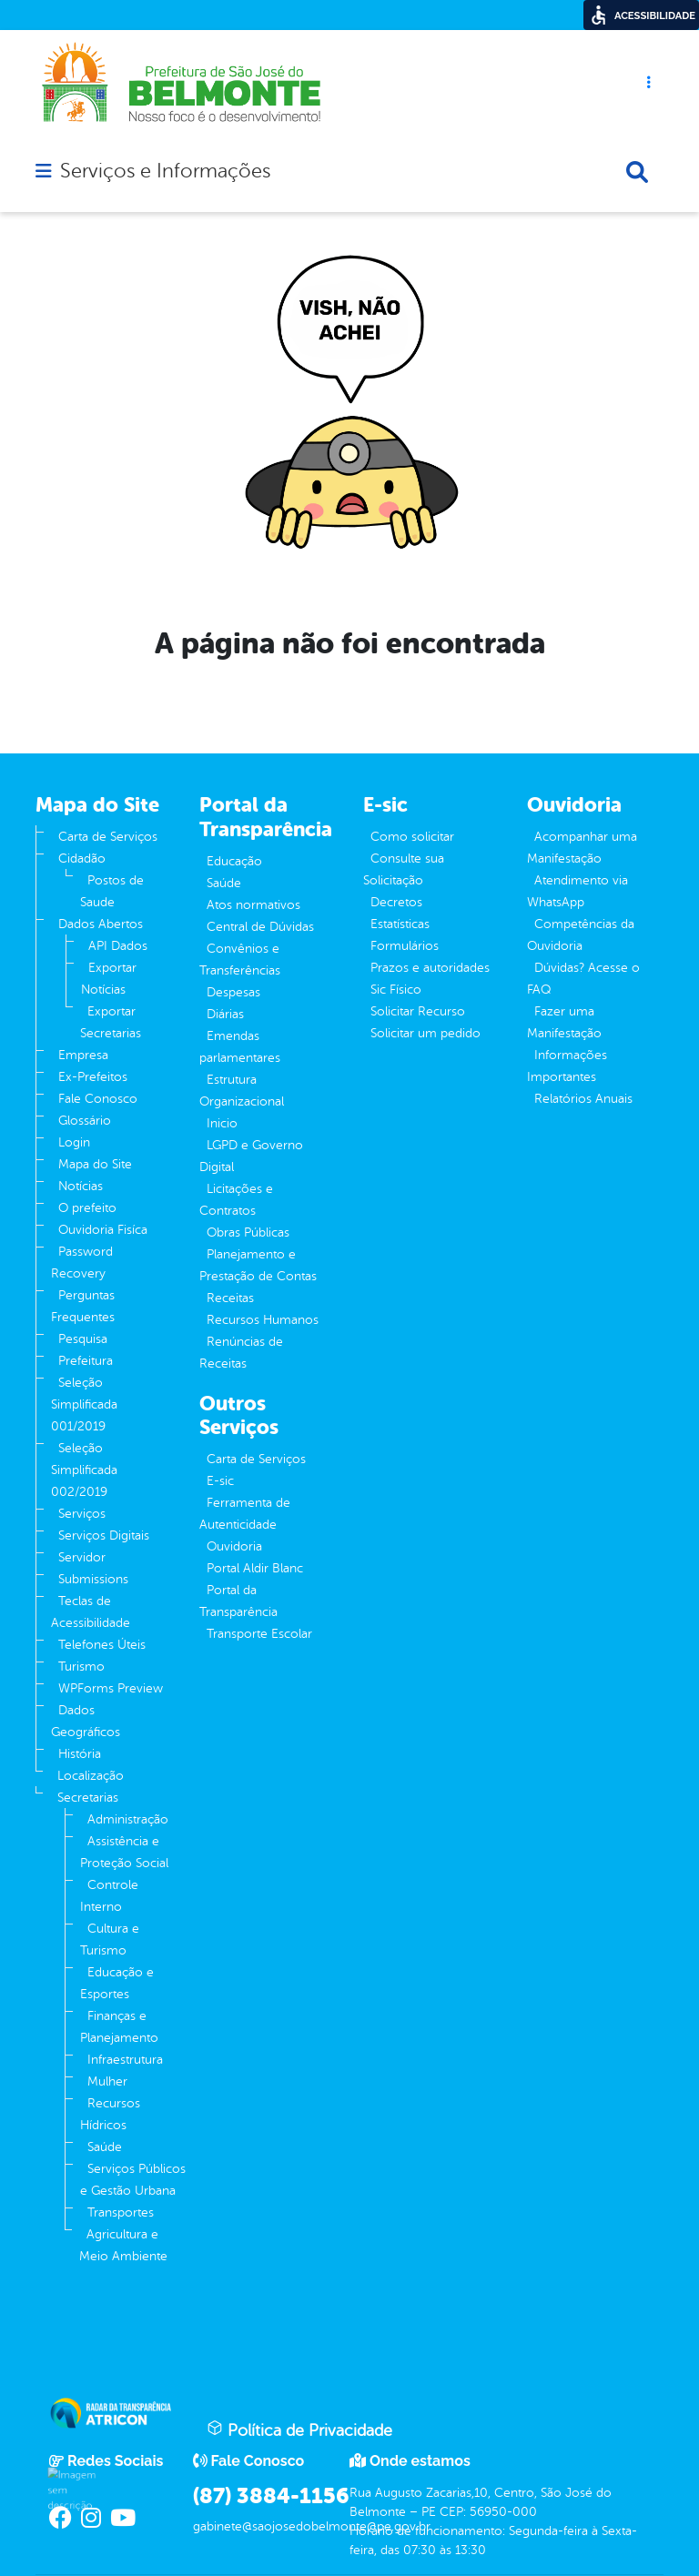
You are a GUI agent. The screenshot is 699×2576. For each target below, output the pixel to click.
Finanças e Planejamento (119, 2027)
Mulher (107, 2081)
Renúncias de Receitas (241, 1352)
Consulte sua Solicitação (403, 869)
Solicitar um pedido (425, 1033)
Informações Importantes (567, 1066)
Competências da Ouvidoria (580, 935)
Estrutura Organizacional (241, 1090)
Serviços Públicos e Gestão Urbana (133, 2179)
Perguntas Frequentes (83, 1306)
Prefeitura (85, 1361)
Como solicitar (412, 837)
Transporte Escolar (259, 1634)
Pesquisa (82, 1339)
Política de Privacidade (299, 2429)
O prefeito (87, 1208)
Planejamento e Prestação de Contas (258, 1265)
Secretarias (87, 1797)
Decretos (396, 902)
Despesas (233, 992)
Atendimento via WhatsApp (577, 891)
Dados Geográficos (85, 1721)
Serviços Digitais (103, 1535)
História (79, 1754)
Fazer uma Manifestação (564, 1022)
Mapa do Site (95, 1164)
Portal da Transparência (238, 1601)
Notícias (80, 1186)
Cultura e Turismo (109, 1939)
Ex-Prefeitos (92, 1077)
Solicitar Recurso (417, 1011)
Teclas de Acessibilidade (90, 1612)
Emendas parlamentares (239, 1047)
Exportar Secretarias (110, 1022)
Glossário (84, 1120)
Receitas (230, 1298)
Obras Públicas (248, 1232)
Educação (234, 861)
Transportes (120, 2212)
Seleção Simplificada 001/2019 (84, 1404)
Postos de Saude (112, 891)
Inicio (222, 1123)
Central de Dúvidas (260, 927)
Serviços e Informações (165, 171)
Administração (127, 1819)
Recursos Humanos (263, 1320)
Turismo (81, 1666)
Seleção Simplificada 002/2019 (84, 1470)
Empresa (83, 1055)
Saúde (104, 2147)
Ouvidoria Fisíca (102, 1230)
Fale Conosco (97, 1099)
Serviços (82, 1513)
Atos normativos (253, 905)
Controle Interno (109, 1896)
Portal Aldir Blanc (255, 1568)
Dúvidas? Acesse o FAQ (583, 978)
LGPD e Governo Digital (251, 1156)
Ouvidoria (234, 1546)
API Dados (117, 946)
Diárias (225, 1014)
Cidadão (82, 858)
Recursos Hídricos (110, 2114)
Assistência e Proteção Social (124, 1852)
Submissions (93, 1579)
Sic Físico (395, 989)
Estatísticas (400, 924)
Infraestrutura (125, 2059)
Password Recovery (82, 1262)
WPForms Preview (110, 1688)
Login (74, 1142)
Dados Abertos (100, 924)
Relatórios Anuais (583, 1099)
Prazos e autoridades (430, 968)
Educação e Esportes (117, 1983)
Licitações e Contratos (236, 1199)
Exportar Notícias (109, 978)
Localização (90, 1776)
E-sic (220, 1481)
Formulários (404, 946)
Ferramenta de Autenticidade (244, 1513)
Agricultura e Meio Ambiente (123, 2245)
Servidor (82, 1557)
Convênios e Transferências (239, 959)
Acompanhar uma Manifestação (582, 847)
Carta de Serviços (107, 837)
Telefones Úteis (102, 1645)
